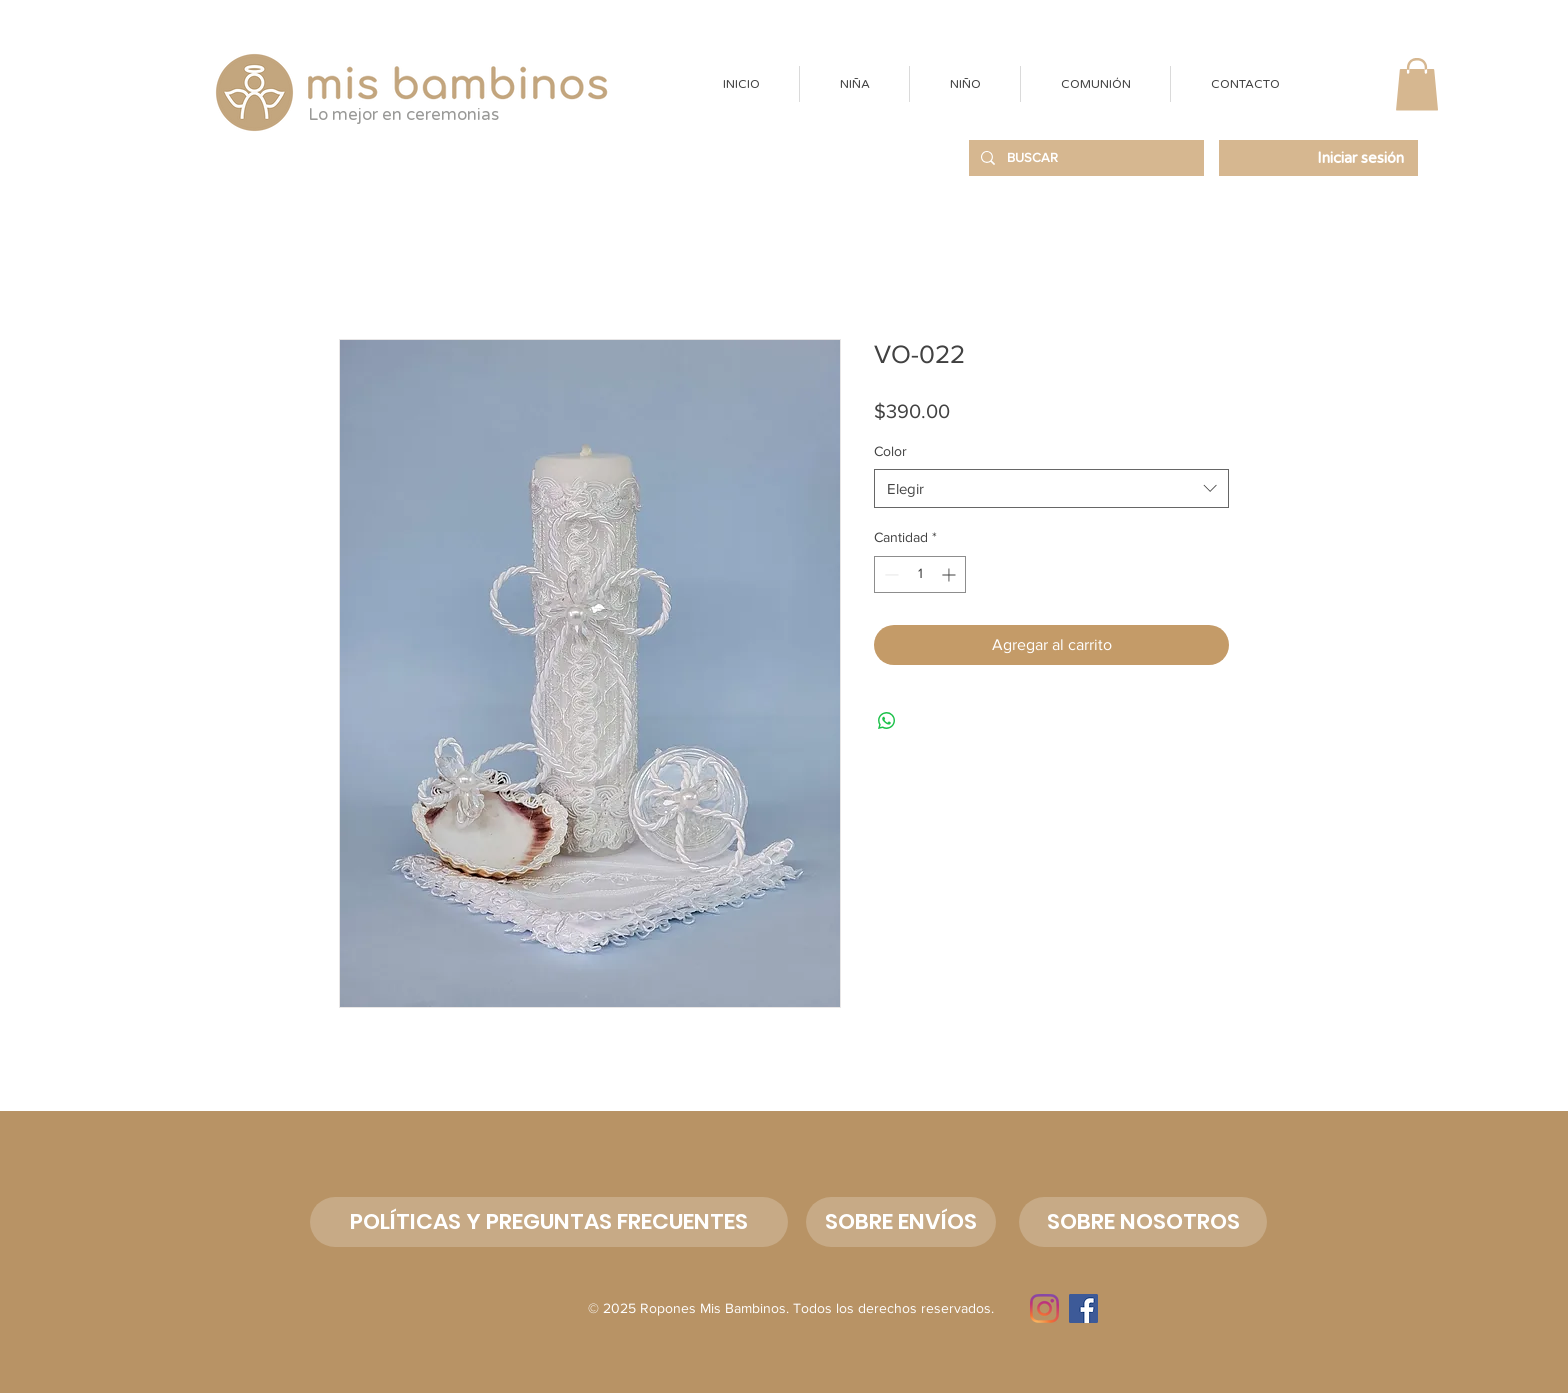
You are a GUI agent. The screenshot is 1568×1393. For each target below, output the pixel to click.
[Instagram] (1044, 1308)
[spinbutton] (920, 574)
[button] (854, 84)
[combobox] (1051, 488)
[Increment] (950, 574)
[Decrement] (889, 574)
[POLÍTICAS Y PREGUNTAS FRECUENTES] (549, 1222)
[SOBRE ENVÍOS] (901, 1222)
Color (890, 451)
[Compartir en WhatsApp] (887, 721)
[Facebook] (1083, 1308)
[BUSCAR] (1084, 158)
